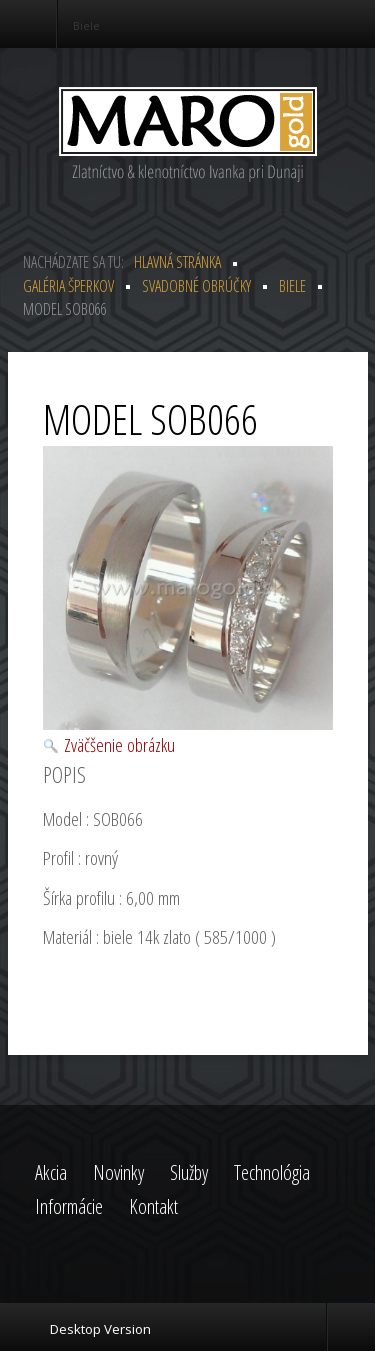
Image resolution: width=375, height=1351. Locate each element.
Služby (189, 1172)
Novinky (118, 1172)
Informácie (69, 1206)
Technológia (272, 1172)
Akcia (51, 1172)
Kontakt (153, 1206)
